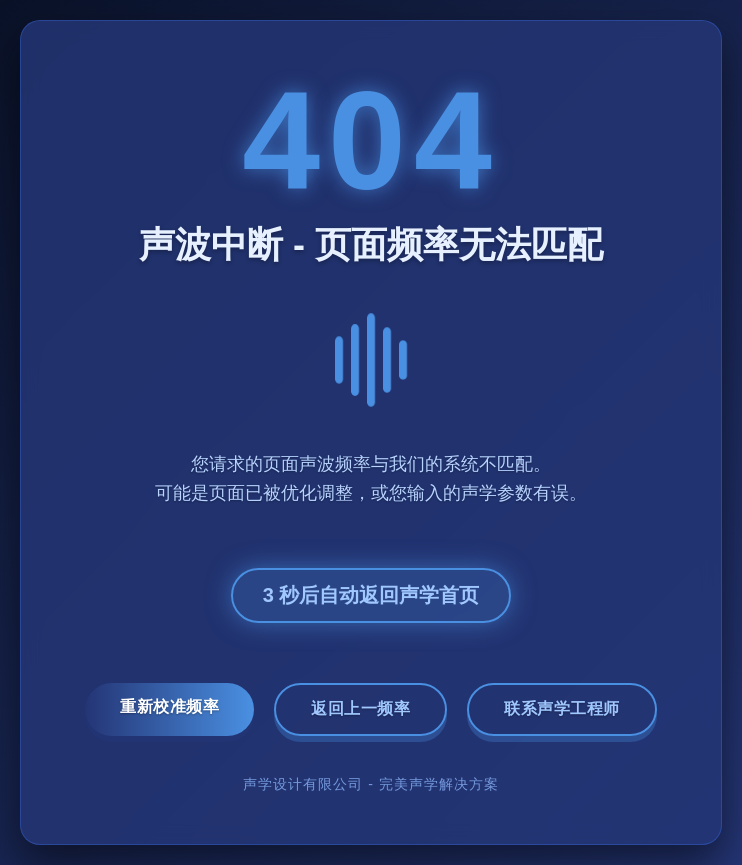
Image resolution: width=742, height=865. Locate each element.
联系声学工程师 (562, 708)
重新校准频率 (169, 706)
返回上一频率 (360, 708)
